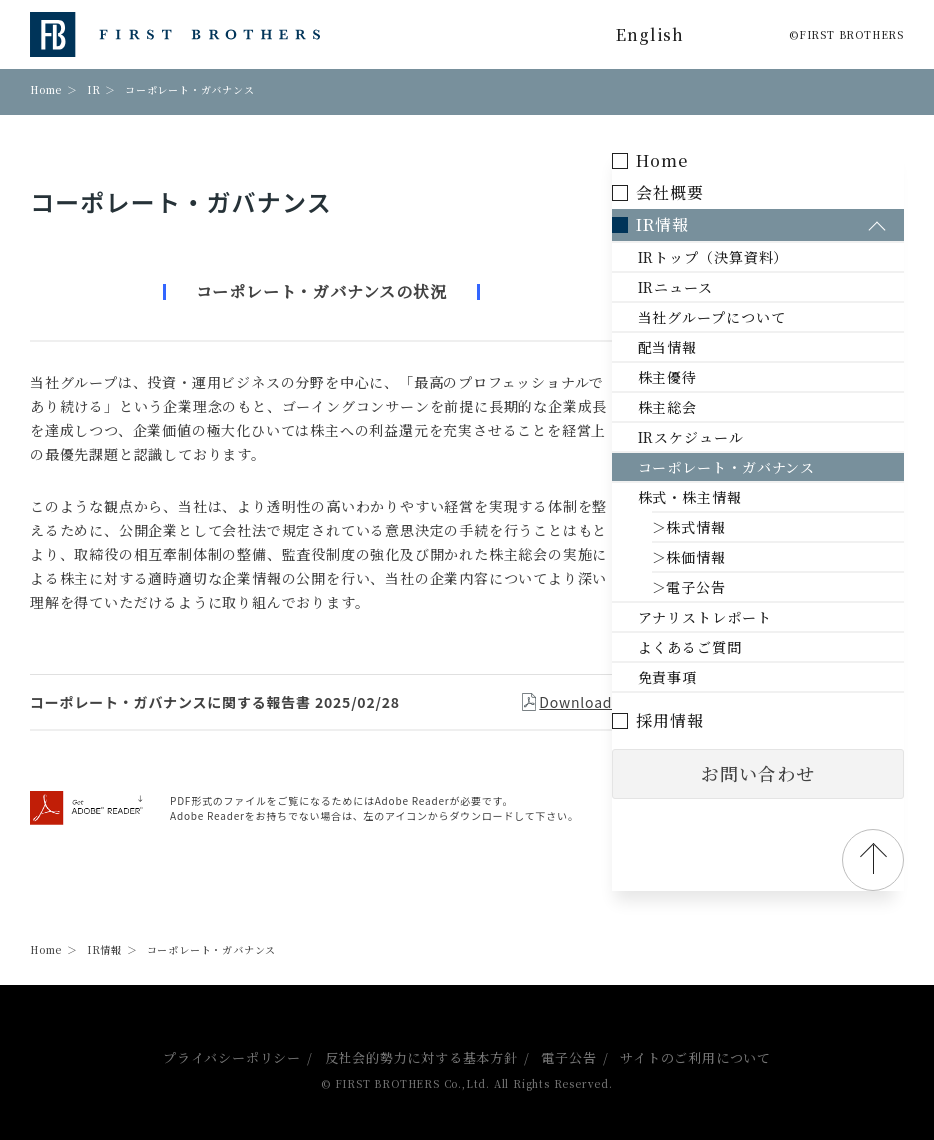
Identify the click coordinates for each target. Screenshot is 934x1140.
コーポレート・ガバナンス (768, 467)
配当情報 (709, 347)
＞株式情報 (731, 527)
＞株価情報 (731, 557)
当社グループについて (753, 317)
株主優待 (709, 377)
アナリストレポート (746, 617)
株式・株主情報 (732, 497)
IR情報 (104, 949)
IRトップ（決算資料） (755, 257)
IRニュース (717, 287)
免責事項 (709, 677)
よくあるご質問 (732, 647)
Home (46, 89)
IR (94, 89)
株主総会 (709, 407)
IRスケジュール (732, 437)
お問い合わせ (779, 773)
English (650, 34)
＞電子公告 (731, 587)
